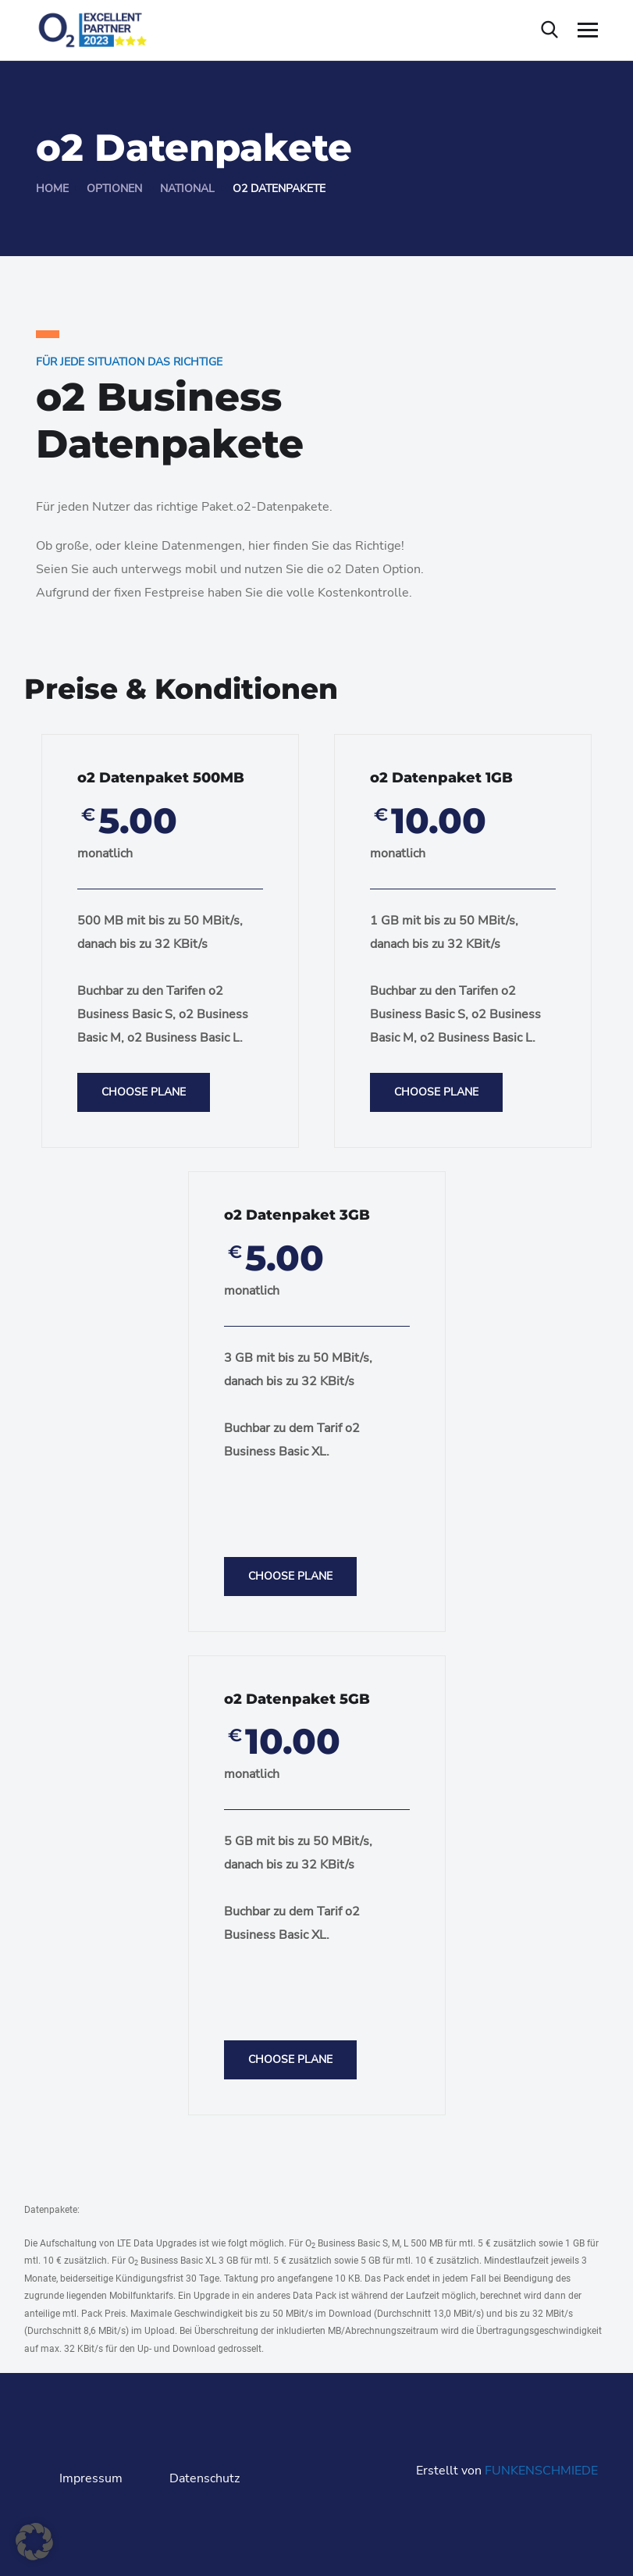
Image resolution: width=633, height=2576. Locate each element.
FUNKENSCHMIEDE (541, 2470)
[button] (34, 2541)
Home (52, 188)
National (187, 188)
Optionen (114, 188)
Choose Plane (143, 1092)
